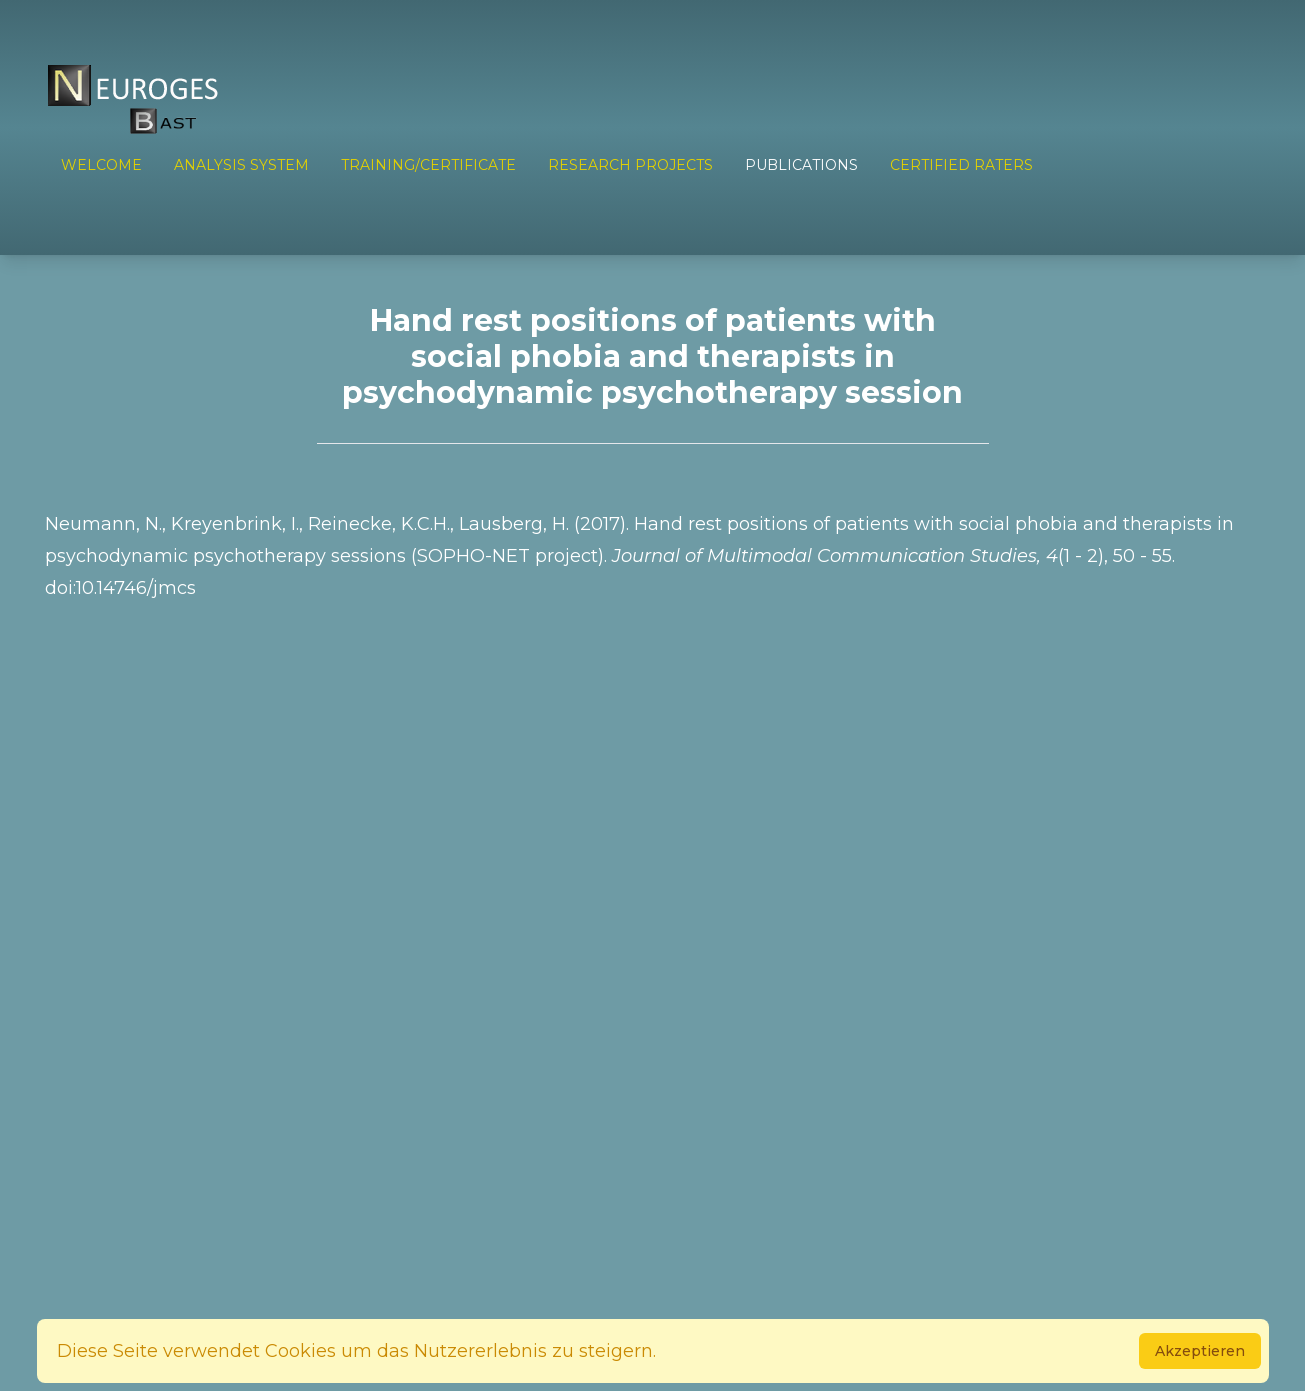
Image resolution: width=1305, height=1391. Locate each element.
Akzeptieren (1200, 1351)
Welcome (101, 165)
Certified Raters (961, 165)
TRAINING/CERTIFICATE (428, 165)
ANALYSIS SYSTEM (241, 165)
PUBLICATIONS (801, 165)
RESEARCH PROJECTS (630, 165)
